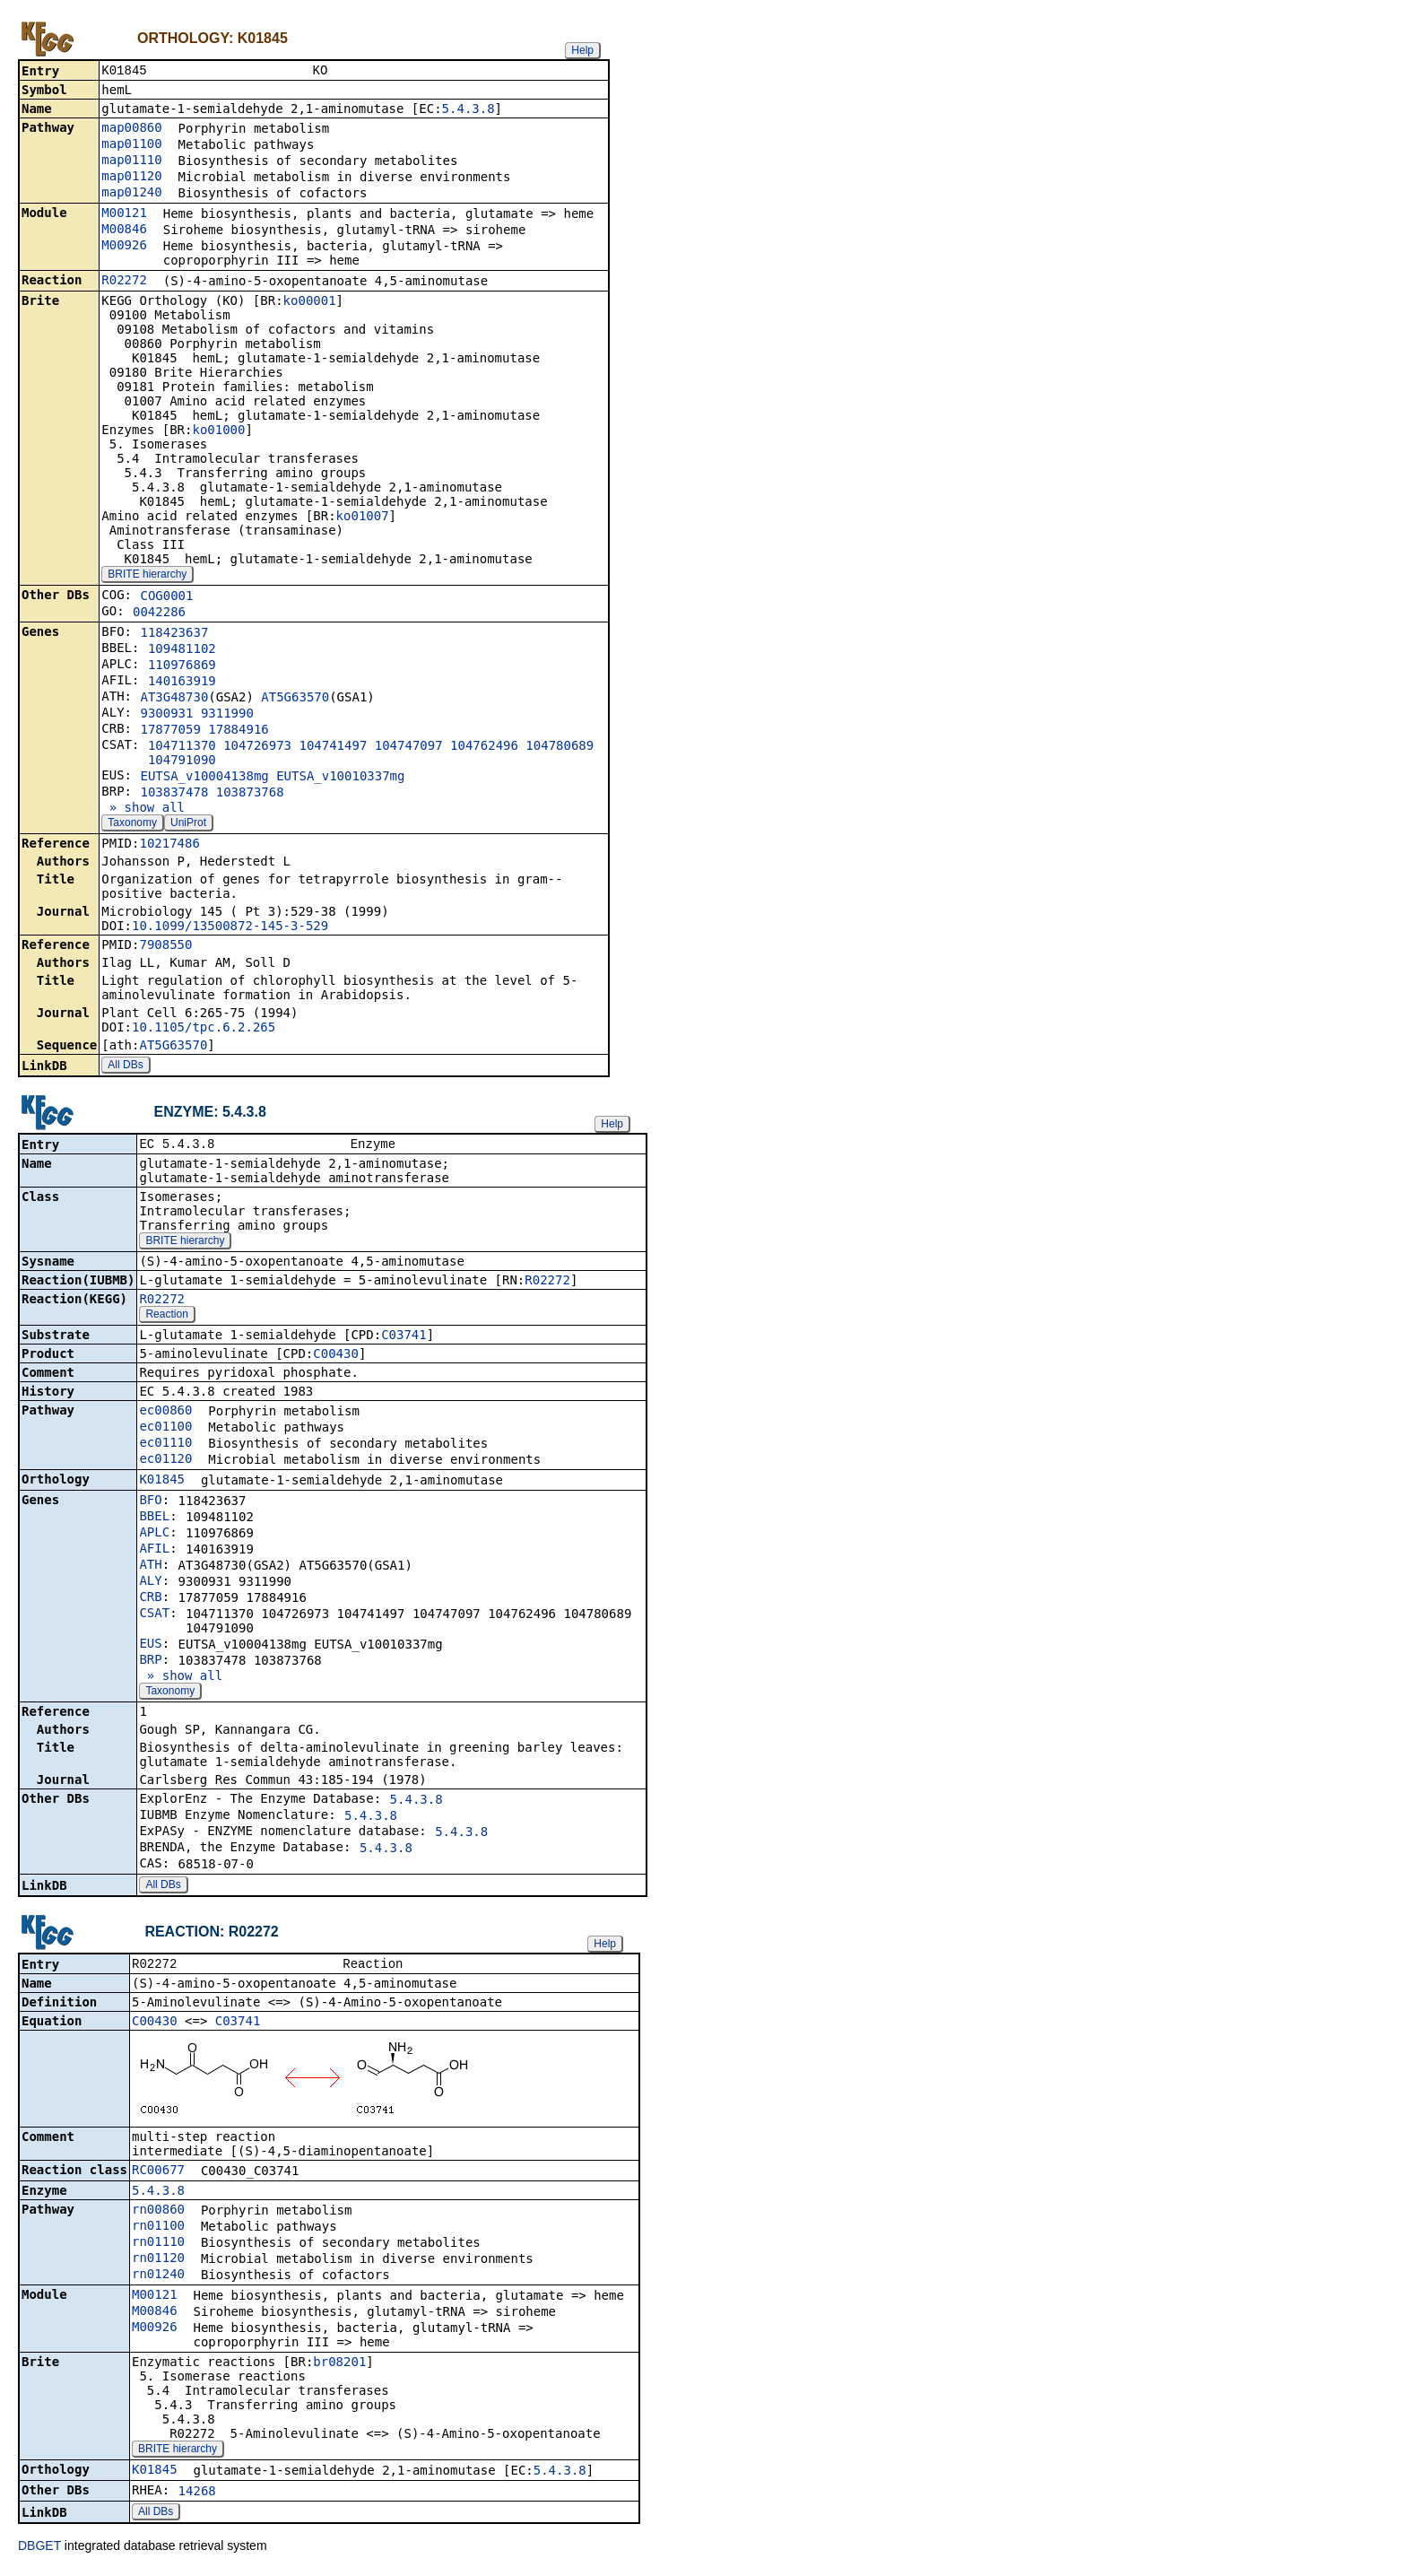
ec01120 (165, 1462)
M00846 (124, 230)
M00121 (124, 214)
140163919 (182, 682)
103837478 (174, 794)
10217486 (169, 845)
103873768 (250, 794)
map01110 (131, 161)
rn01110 (158, 2247)
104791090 (182, 761)
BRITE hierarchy (147, 576)
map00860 (131, 129)
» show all (143, 809)
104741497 (333, 747)
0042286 (159, 613)
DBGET (39, 2551)
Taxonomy (132, 824)
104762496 (484, 747)
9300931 (166, 715)
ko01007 (362, 517)
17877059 (170, 731)
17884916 (238, 731)
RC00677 (158, 2175)
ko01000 (218, 431)
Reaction (166, 1317)
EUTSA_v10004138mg (204, 777)
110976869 (182, 666)
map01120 (131, 177)
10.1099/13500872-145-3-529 (230, 927)
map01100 (131, 145)
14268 (197, 2496)
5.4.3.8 (468, 110)
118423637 (174, 634)
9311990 (227, 715)
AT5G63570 (295, 699)
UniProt (188, 824)
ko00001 (309, 302)
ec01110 (165, 1446)
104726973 (257, 747)
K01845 (162, 1482)
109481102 (182, 650)
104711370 (182, 747)
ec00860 (165, 1413)
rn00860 (158, 2214)
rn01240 (158, 2279)
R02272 (124, 281)
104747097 (409, 747)
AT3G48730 (174, 699)
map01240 (131, 194)
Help (582, 50)
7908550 (165, 946)
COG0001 (166, 597)
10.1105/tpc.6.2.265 (203, 1029)
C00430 (336, 1357)
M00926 (124, 246)
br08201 (339, 2367)
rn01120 (158, 2263)
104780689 (559, 747)
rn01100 (158, 2231)
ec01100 (165, 1430)
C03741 (404, 1338)
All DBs (125, 1066)
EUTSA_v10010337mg (340, 777)
